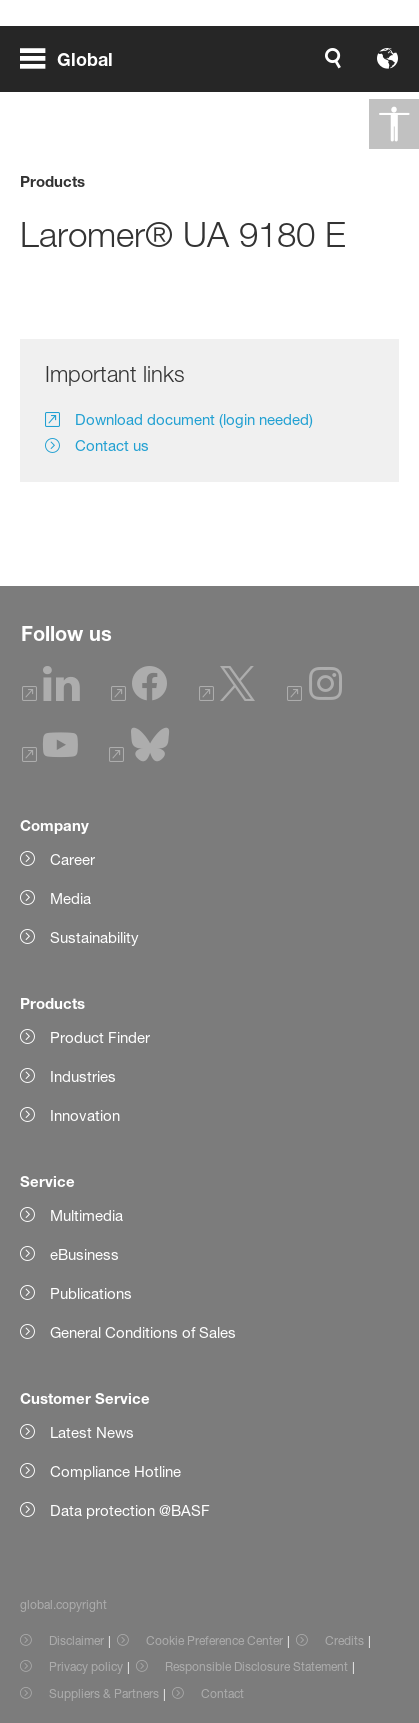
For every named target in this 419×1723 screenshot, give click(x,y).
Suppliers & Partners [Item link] (104, 1693)
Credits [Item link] (344, 1640)
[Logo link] (335, 58)
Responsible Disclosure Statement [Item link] (256, 1666)
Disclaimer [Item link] (76, 1640)
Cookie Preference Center (214, 1640)
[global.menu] (74, 58)
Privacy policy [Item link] (86, 1666)
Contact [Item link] (222, 1693)
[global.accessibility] (394, 124)
